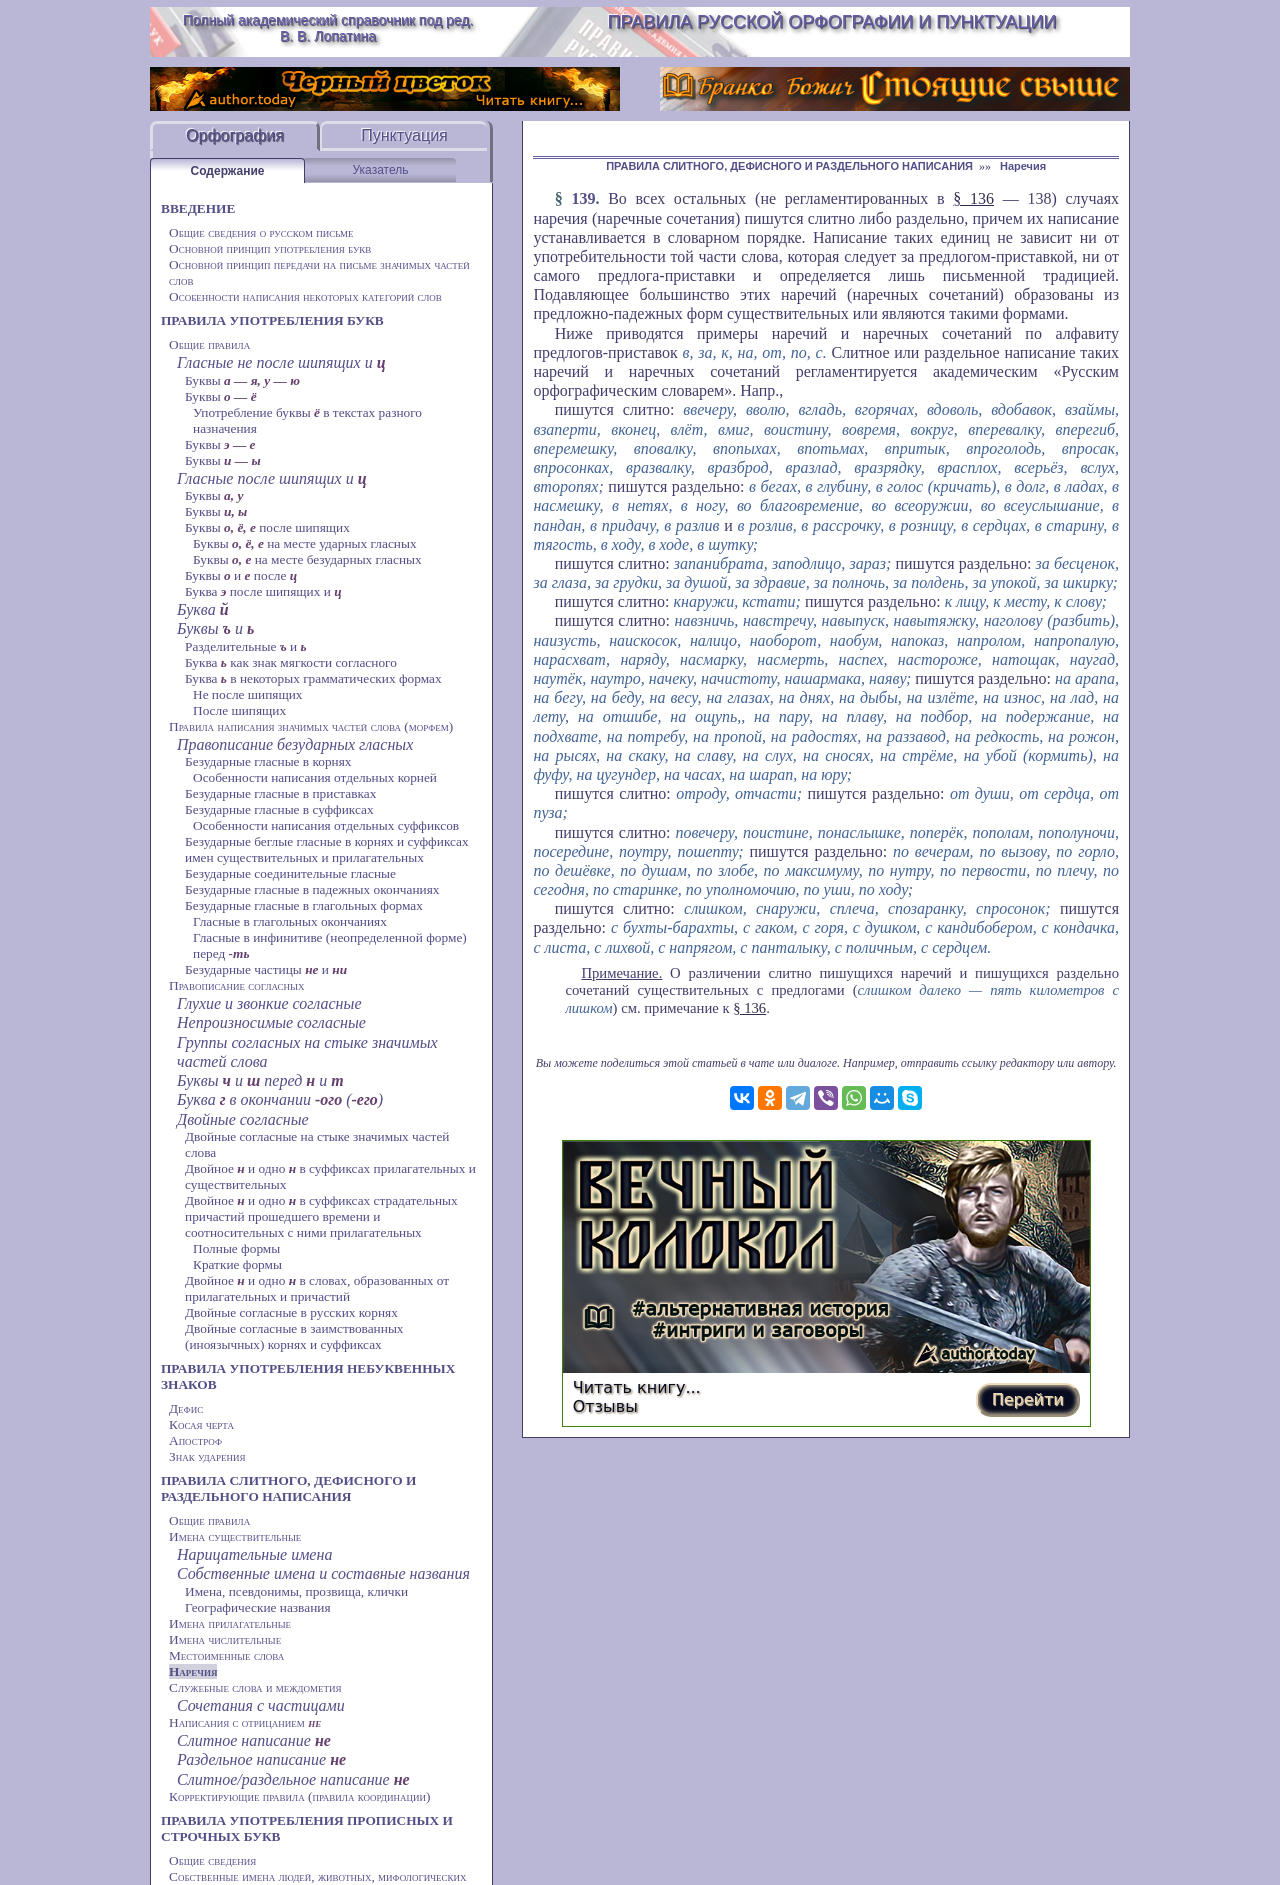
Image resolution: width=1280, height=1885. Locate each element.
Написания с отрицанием (245, 1722)
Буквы (242, 380)
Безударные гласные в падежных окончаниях (312, 889)
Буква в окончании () (280, 1099)
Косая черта (201, 1424)
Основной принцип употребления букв (270, 248)
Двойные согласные (243, 1119)
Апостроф (195, 1440)
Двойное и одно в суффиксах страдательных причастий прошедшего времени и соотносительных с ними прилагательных (321, 1216)
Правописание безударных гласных (295, 744)
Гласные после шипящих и (272, 478)
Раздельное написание (261, 1759)
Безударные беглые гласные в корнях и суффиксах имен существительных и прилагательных (327, 849)
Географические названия (258, 1607)
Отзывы (605, 1406)
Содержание (228, 171)
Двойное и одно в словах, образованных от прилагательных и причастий (317, 1288)
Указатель (381, 170)
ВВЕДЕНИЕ (198, 208)
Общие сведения (212, 1860)
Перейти (1028, 1399)
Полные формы (236, 1248)
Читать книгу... (637, 1387)
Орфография (235, 135)
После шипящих (239, 710)
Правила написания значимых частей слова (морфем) (311, 726)
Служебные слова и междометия (255, 1687)
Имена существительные (235, 1536)
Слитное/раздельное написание (293, 1779)
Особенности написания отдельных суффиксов (326, 825)
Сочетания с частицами (261, 1705)
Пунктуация (404, 135)
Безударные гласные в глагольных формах (304, 905)
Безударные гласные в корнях (268, 761)
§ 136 (973, 198)
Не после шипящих (248, 694)
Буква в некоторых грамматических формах (313, 678)
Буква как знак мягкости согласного (291, 662)
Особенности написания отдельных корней (315, 777)
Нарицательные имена (254, 1554)
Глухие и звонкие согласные (269, 1003)
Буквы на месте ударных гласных (305, 543)
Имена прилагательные (230, 1623)
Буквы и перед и (260, 1080)
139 (583, 198)
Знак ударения (207, 1456)
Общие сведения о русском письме (261, 232)
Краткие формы (237, 1264)
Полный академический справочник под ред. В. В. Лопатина (328, 28)
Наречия (193, 1671)
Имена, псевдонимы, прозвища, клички (296, 1591)
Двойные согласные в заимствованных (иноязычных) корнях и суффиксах (294, 1336)
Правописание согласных (236, 985)
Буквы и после (241, 575)
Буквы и (215, 628)
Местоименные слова (226, 1655)
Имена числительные (225, 1639)
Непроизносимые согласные (271, 1022)
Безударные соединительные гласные (290, 873)
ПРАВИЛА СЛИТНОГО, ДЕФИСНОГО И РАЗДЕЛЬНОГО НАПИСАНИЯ (288, 1488)
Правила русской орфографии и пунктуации (832, 22)
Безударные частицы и (266, 969)
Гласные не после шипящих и (281, 362)
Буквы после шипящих (267, 527)
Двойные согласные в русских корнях (291, 1312)
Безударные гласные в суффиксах (279, 809)
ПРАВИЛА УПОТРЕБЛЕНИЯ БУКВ (272, 320)
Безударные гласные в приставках (280, 793)
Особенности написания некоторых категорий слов (305, 296)
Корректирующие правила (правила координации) (299, 1796)
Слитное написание (254, 1740)
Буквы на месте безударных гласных (307, 559)
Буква (203, 609)
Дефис (186, 1408)
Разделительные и (246, 646)
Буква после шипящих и (263, 591)
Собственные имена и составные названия (323, 1573)
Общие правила (209, 344)
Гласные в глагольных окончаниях (290, 921)
